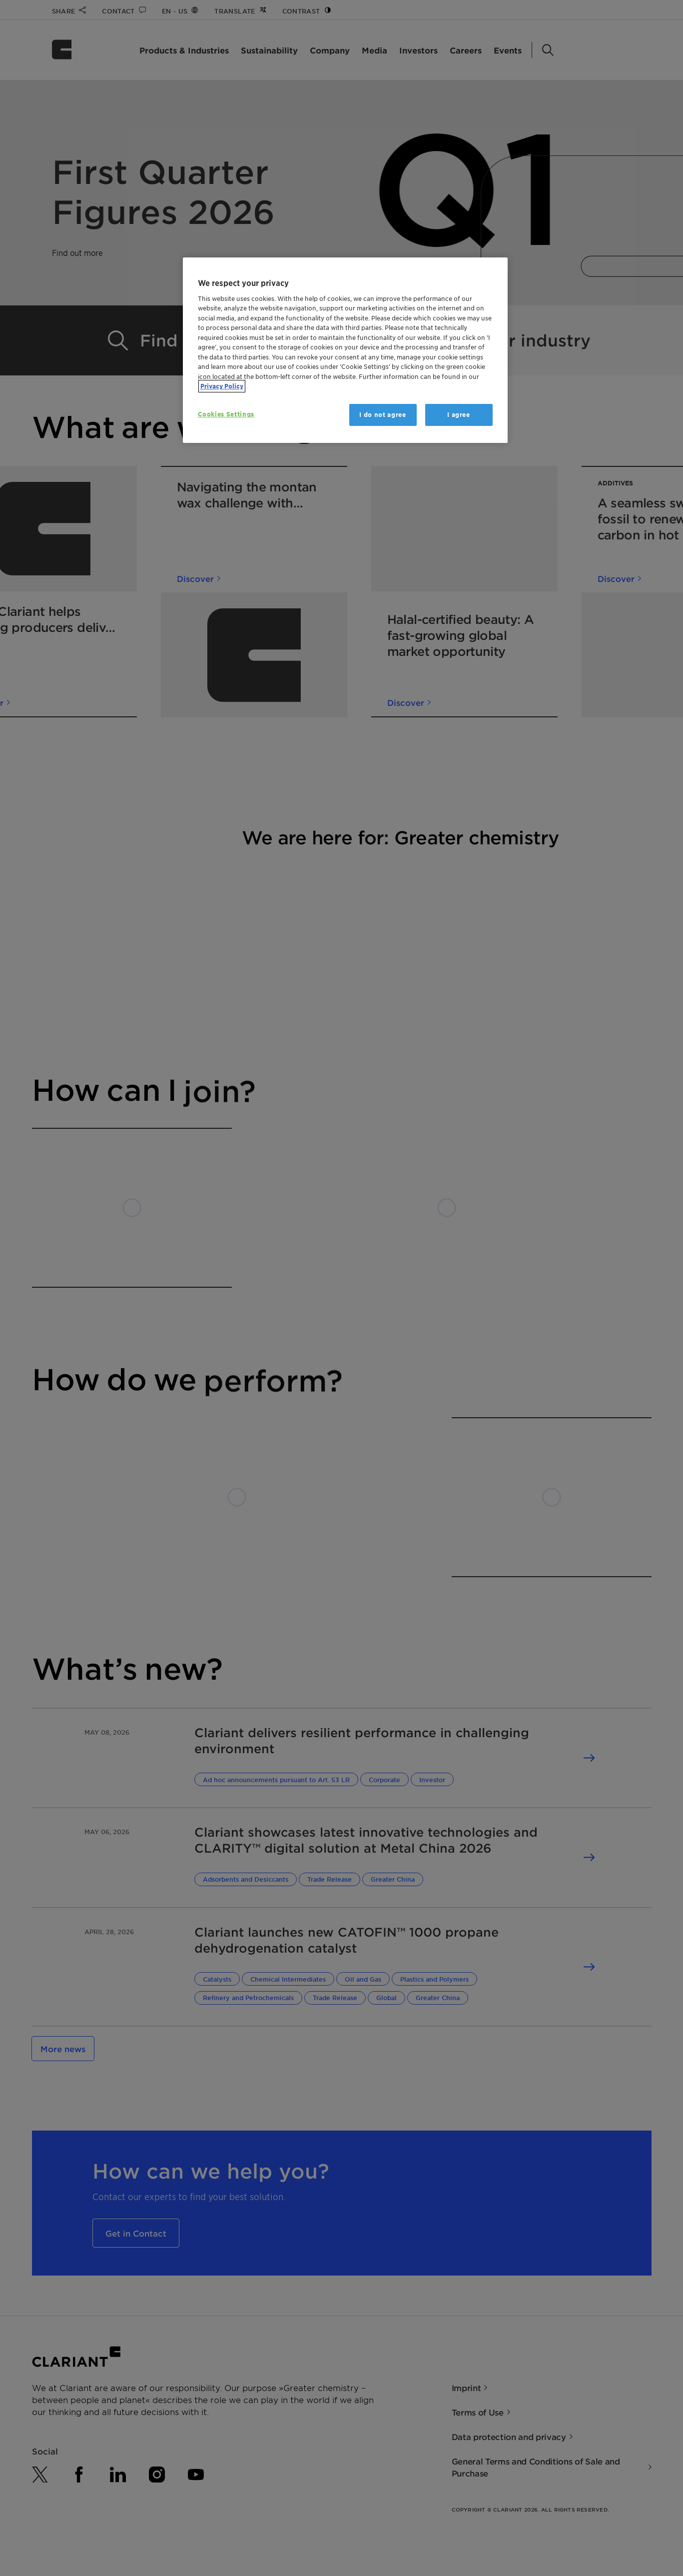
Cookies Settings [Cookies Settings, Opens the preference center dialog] (226, 414)
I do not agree (382, 414)
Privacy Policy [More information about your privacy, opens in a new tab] (221, 386)
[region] (345, 350)
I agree (458, 414)
